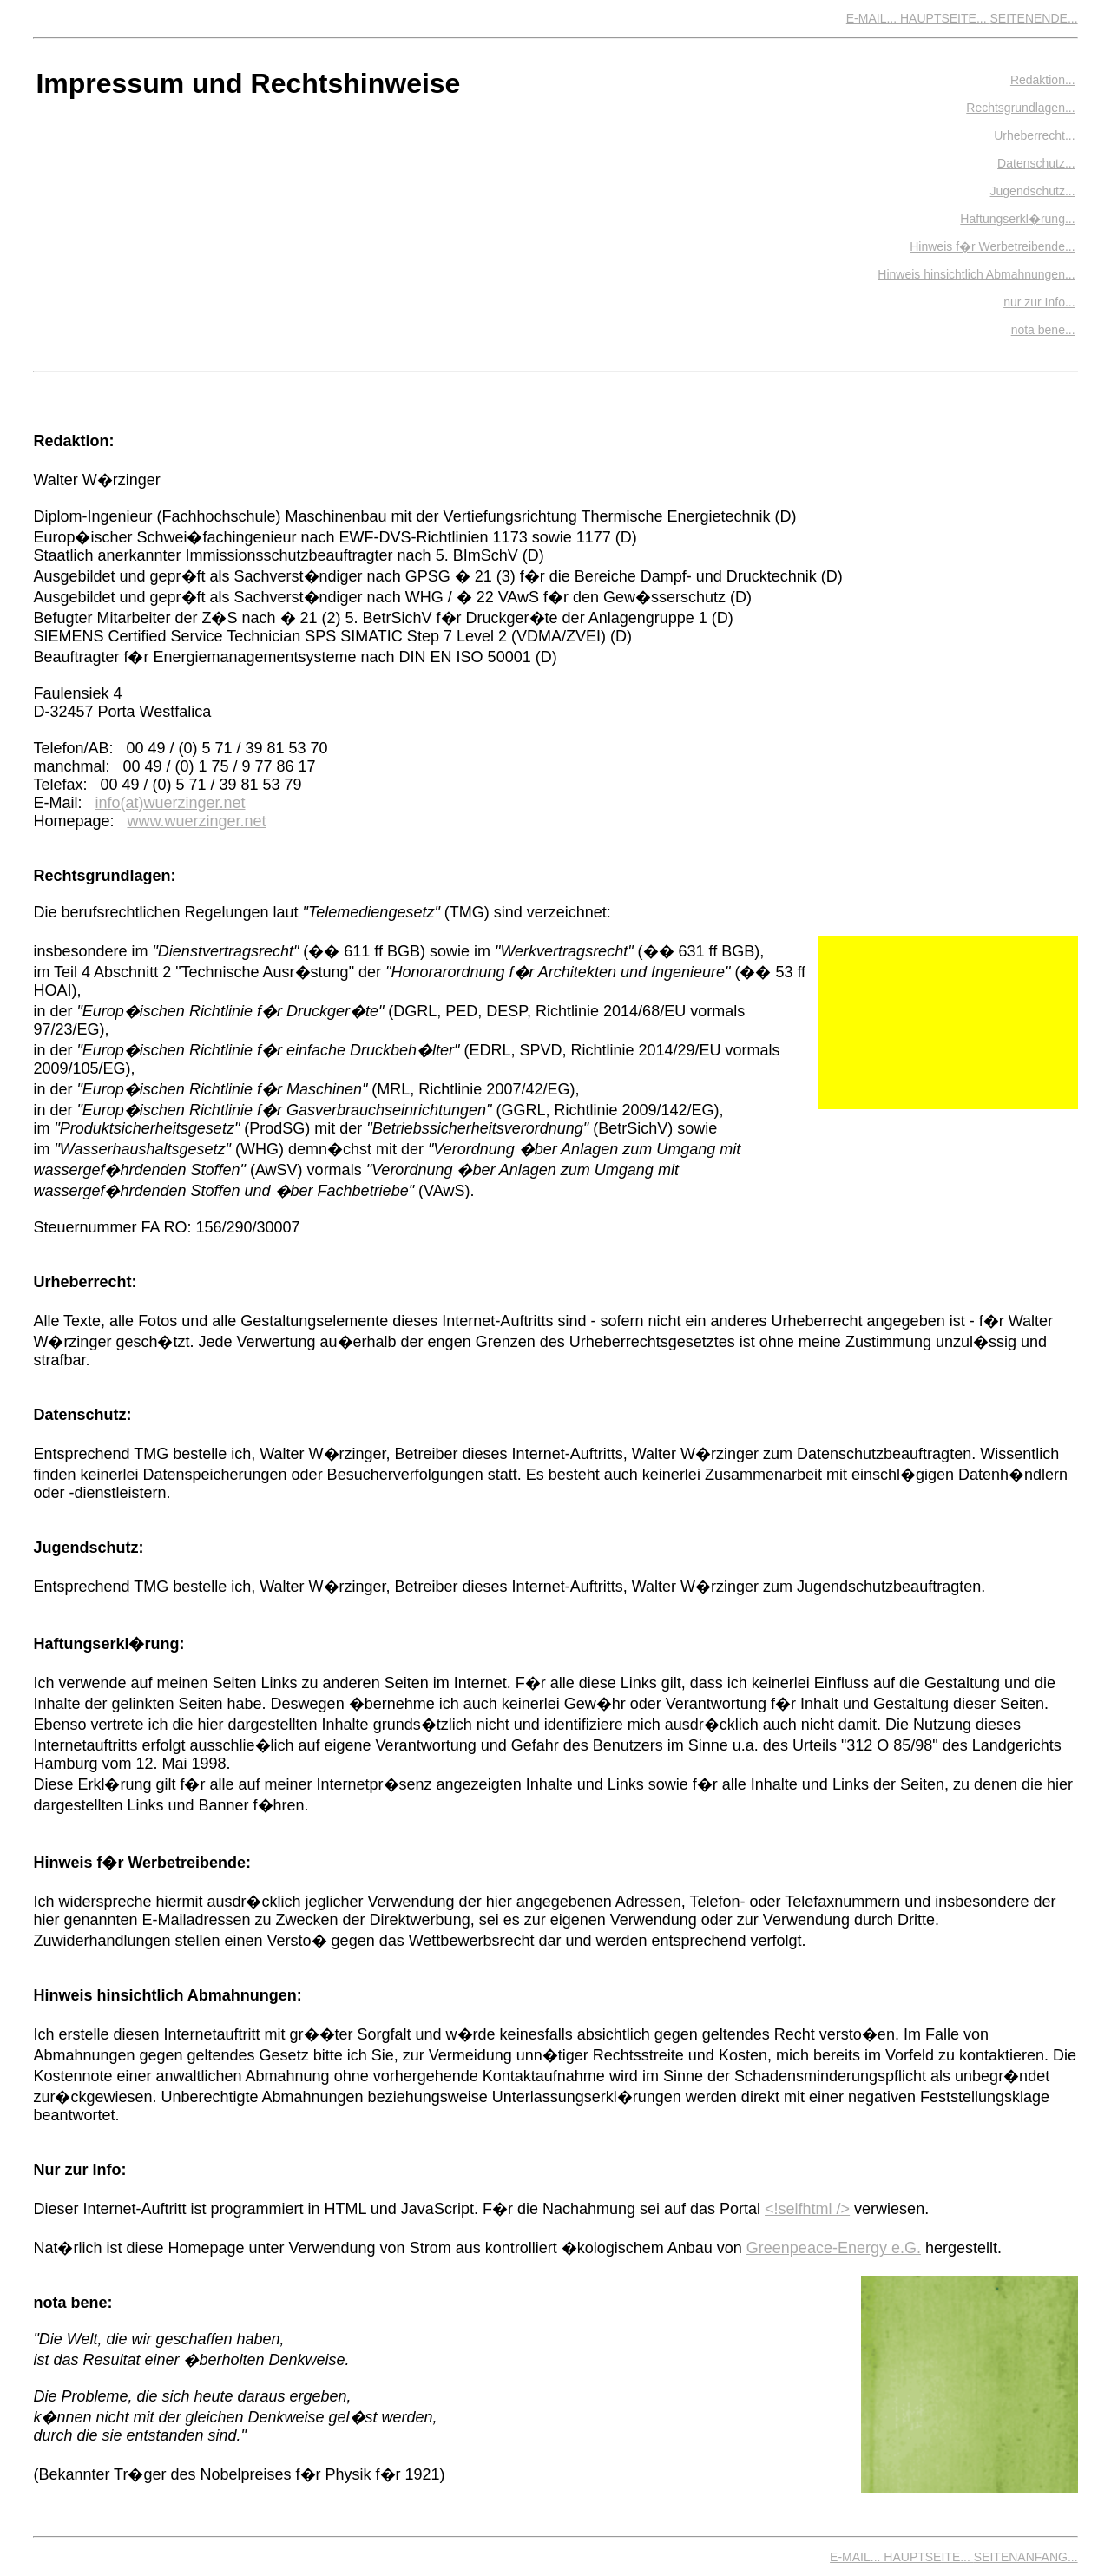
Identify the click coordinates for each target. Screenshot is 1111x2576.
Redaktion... (1042, 80)
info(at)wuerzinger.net (170, 803)
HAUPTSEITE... (944, 18)
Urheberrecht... (1034, 135)
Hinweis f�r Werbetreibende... (992, 246)
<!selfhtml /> (807, 2209)
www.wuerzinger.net (196, 821)
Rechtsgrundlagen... (1020, 108)
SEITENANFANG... (1026, 2557)
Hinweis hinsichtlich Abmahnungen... (976, 274)
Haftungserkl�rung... (1017, 219)
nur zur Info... (1039, 302)
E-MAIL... (873, 18)
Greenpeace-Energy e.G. (833, 2248)
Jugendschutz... (1032, 191)
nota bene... (1043, 330)
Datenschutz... (1036, 163)
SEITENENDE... (1033, 18)
